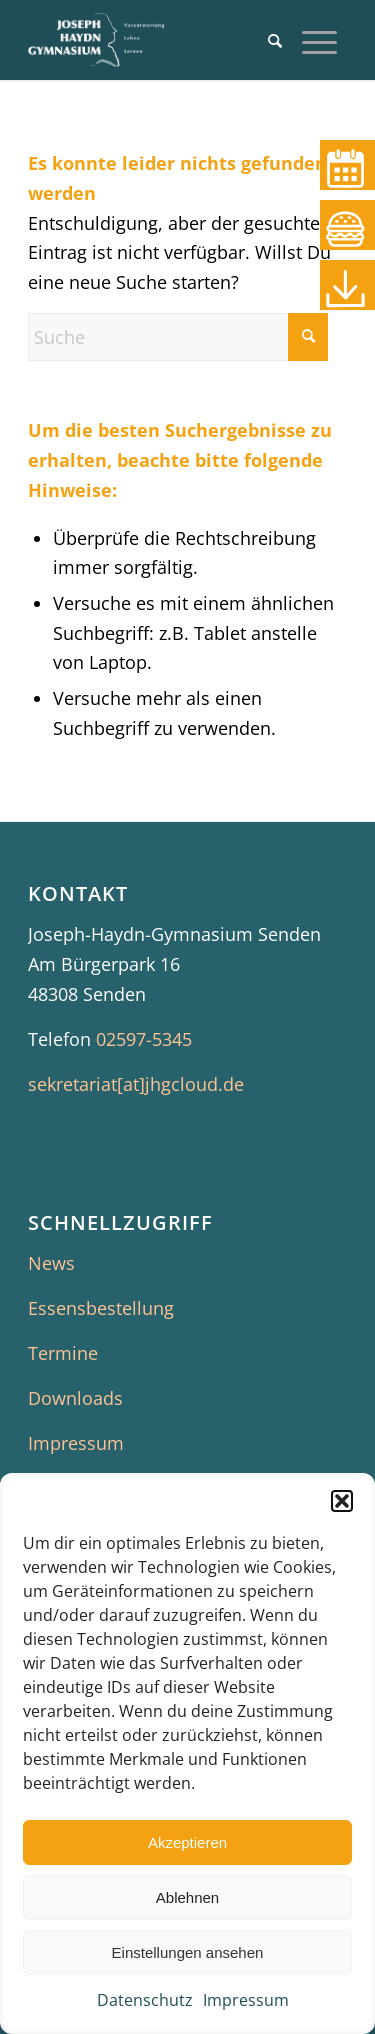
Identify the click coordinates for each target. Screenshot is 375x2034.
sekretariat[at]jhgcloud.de (136, 1084)
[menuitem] (275, 40)
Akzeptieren (187, 1842)
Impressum (246, 2000)
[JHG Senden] (155, 40)
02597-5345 (144, 1039)
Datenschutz (145, 2000)
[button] (342, 1501)
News (51, 1263)
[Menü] (319, 40)
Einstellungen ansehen (188, 1952)
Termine (63, 1353)
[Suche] (275, 40)
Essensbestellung (101, 1308)
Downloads (75, 1398)
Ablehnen (187, 1897)
